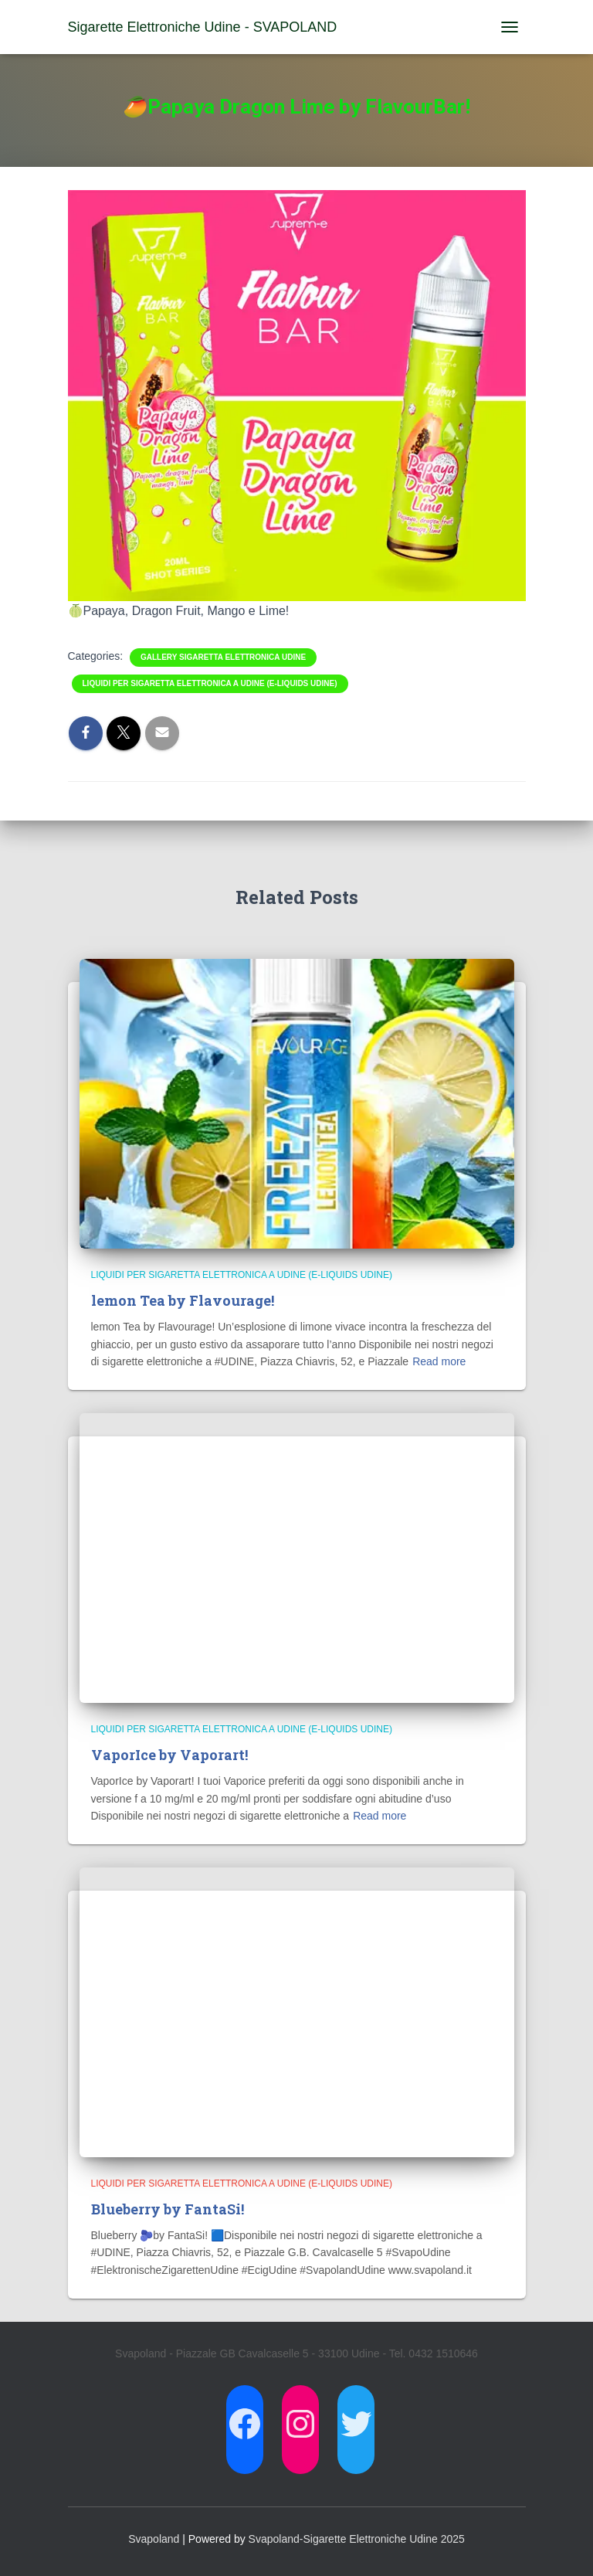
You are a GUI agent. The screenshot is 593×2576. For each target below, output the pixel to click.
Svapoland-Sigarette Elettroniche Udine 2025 (357, 2539)
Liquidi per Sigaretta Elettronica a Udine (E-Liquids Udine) (210, 683)
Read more (439, 1361)
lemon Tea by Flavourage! (182, 1300)
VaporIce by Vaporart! (169, 1754)
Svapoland (153, 2539)
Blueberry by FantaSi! (167, 2209)
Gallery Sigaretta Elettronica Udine (223, 657)
